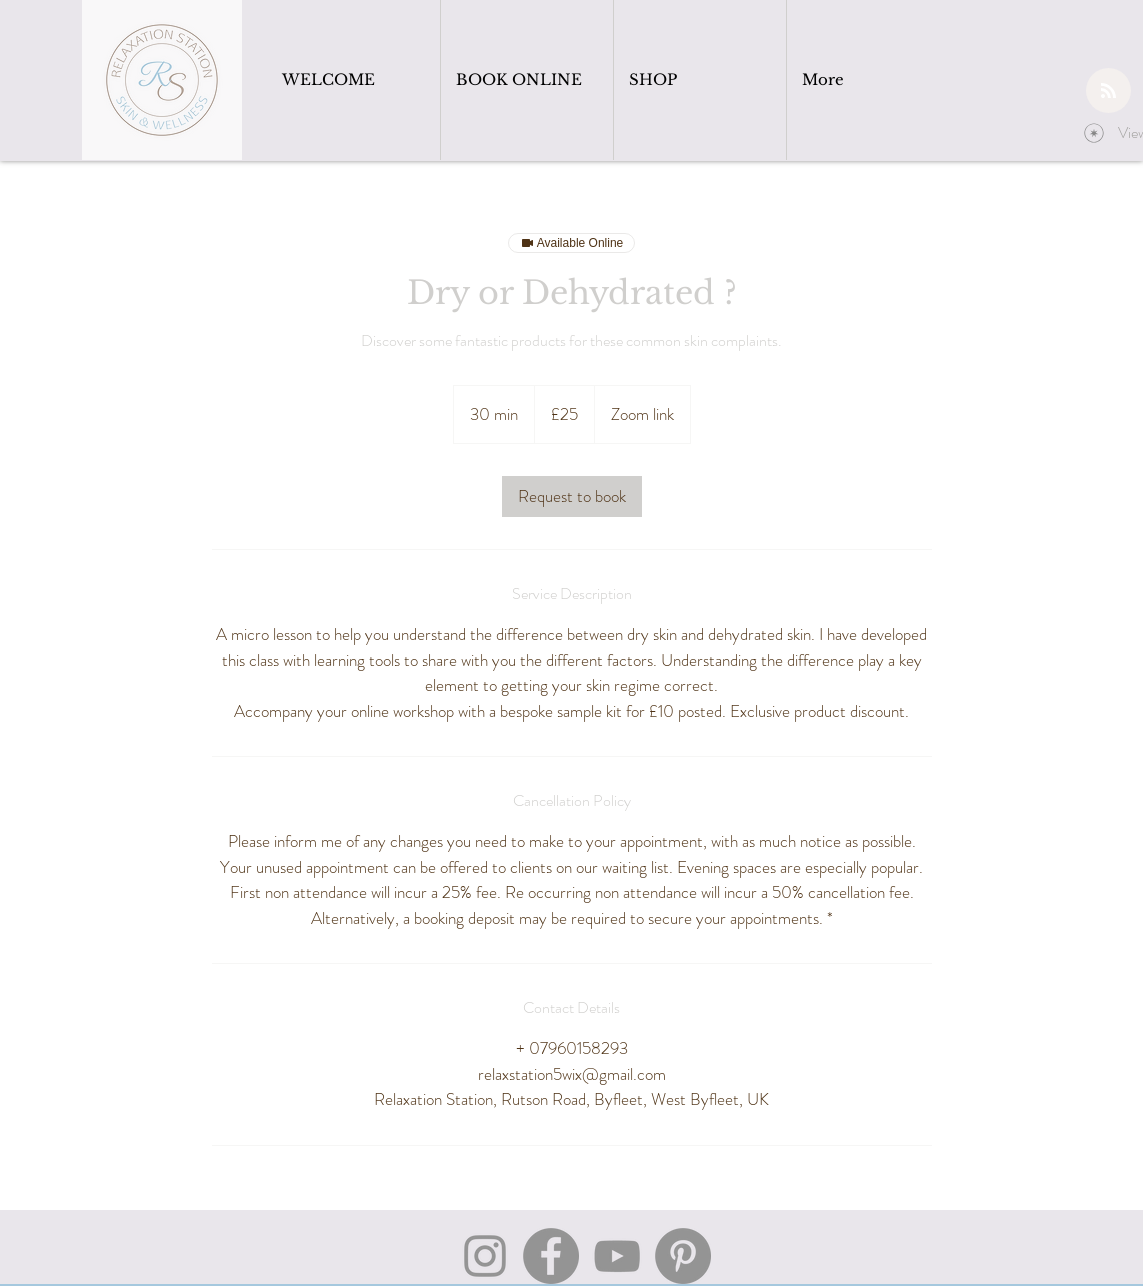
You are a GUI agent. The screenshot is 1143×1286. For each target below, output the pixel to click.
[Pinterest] (683, 1256)
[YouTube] (617, 1256)
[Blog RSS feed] (1108, 91)
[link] (572, 496)
